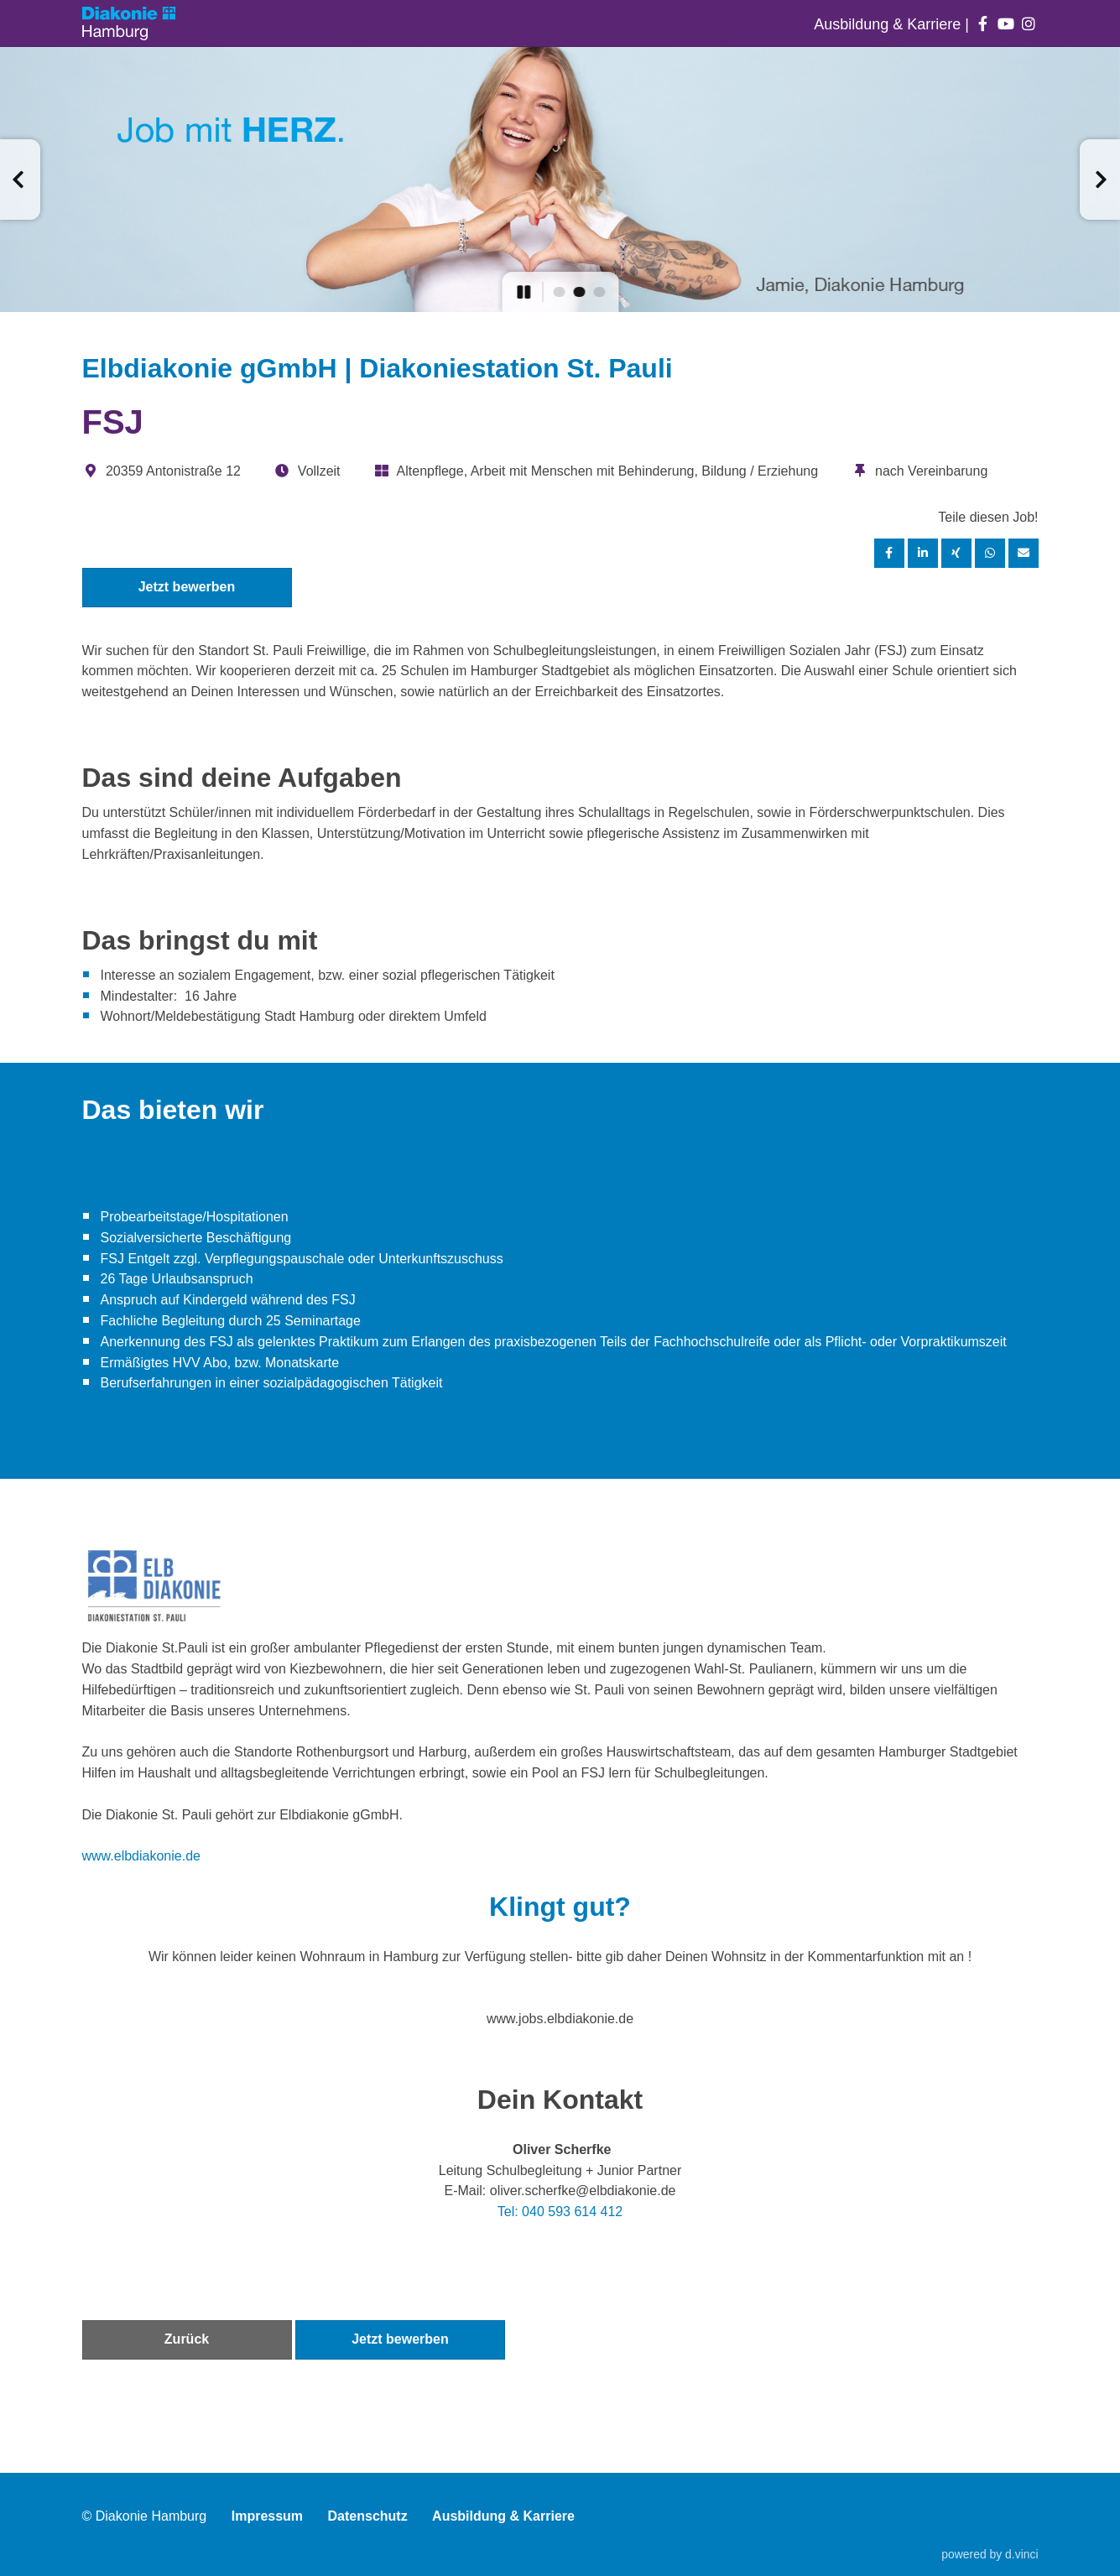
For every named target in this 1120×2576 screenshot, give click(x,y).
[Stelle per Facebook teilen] (889, 553)
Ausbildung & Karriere (889, 24)
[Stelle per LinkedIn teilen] (923, 553)
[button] (20, 179)
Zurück (186, 2339)
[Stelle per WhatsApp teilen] (990, 553)
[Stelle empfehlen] (1023, 553)
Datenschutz (368, 2516)
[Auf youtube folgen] (1005, 24)
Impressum (267, 2516)
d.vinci (1021, 2554)
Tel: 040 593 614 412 (560, 2211)
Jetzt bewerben (187, 587)
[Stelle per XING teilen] (956, 553)
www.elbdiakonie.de (141, 1856)
